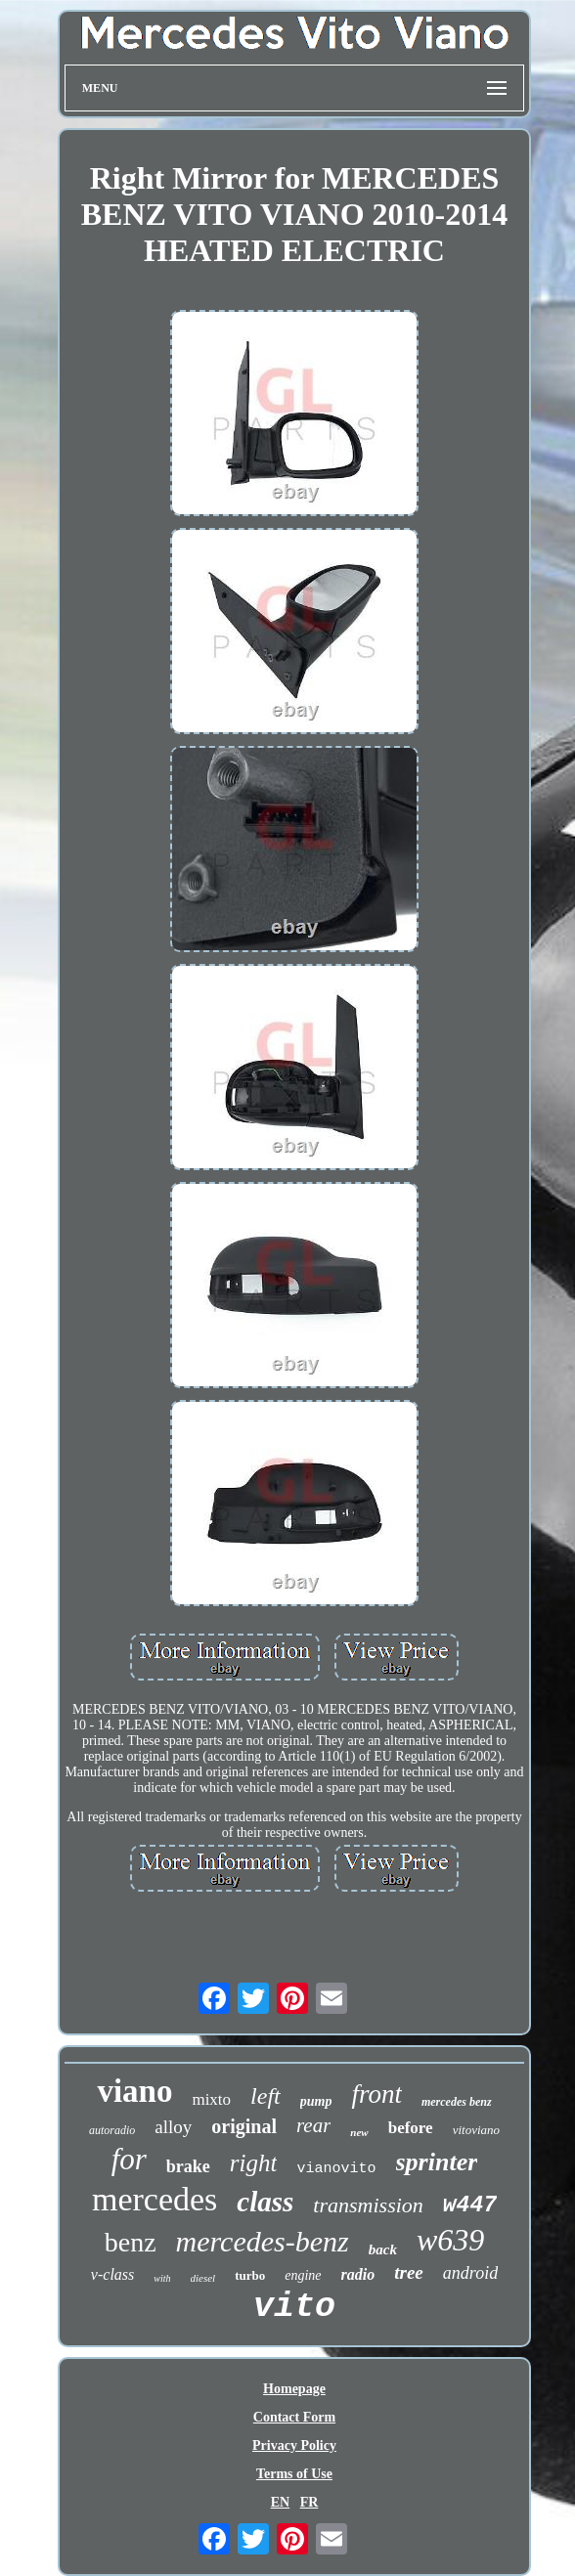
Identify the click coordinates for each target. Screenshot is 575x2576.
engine (303, 2275)
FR (309, 2502)
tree (408, 2272)
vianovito (336, 2169)
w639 (450, 2239)
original (244, 2126)
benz (130, 2242)
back (383, 2249)
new (359, 2132)
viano (134, 2091)
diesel (203, 2278)
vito (294, 2307)
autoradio (112, 2130)
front (376, 2094)
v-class (112, 2274)
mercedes (154, 2199)
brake (188, 2166)
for (129, 2159)
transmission (367, 2205)
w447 (470, 2205)
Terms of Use (294, 2474)
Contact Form (294, 2417)
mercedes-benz (262, 2241)
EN (280, 2502)
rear (313, 2125)
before (410, 2127)
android (470, 2273)
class (265, 2201)
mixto (211, 2099)
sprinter (437, 2162)
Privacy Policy (294, 2445)
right (254, 2163)
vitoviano (476, 2129)
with (162, 2278)
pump (316, 2101)
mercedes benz (456, 2102)
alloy (173, 2127)
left (265, 2096)
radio (358, 2274)
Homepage (294, 2388)
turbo (250, 2275)
